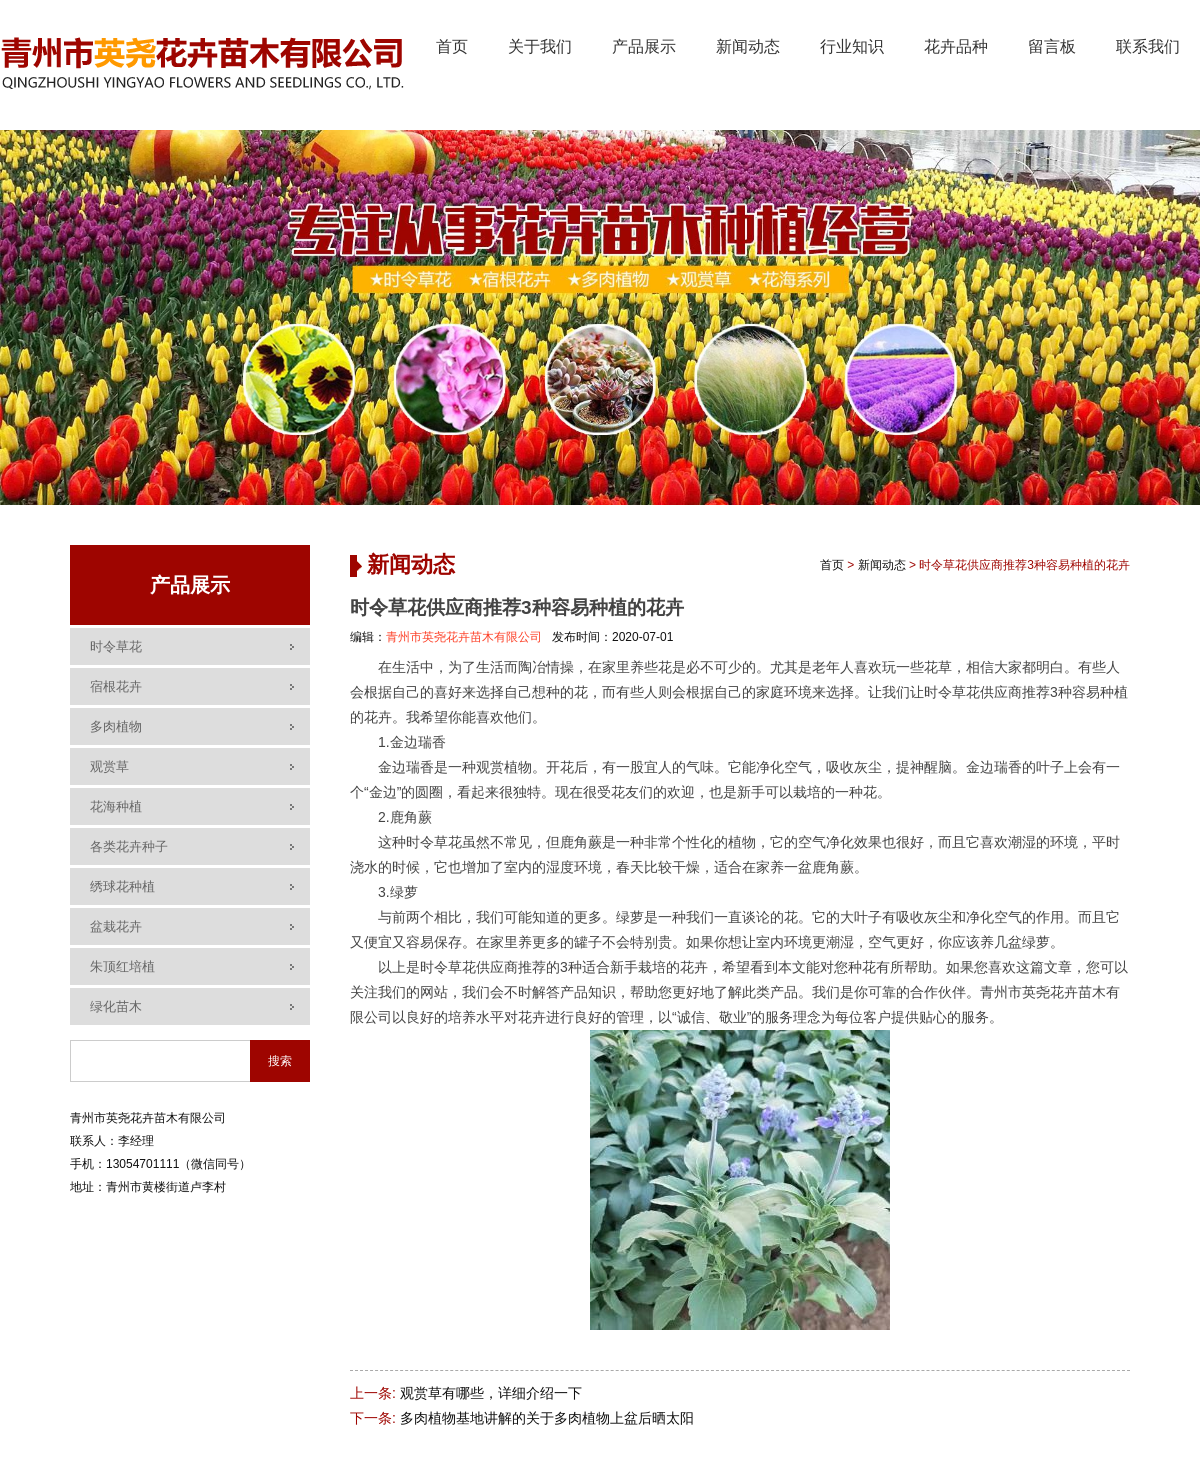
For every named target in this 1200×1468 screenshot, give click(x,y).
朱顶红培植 (122, 966)
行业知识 (852, 46)
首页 (452, 46)
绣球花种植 (122, 886)
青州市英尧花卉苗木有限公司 (464, 637)
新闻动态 (748, 46)
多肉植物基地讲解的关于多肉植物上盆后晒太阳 (547, 1418)
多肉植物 (116, 726)
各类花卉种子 (129, 846)
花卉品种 (956, 46)
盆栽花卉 (116, 926)
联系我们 (1148, 46)
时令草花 (116, 646)
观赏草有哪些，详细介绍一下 (491, 1393)
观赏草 (109, 766)
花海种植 (116, 806)
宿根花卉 (116, 686)
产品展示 (644, 46)
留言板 (1052, 46)
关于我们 (540, 46)
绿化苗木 (116, 1006)
